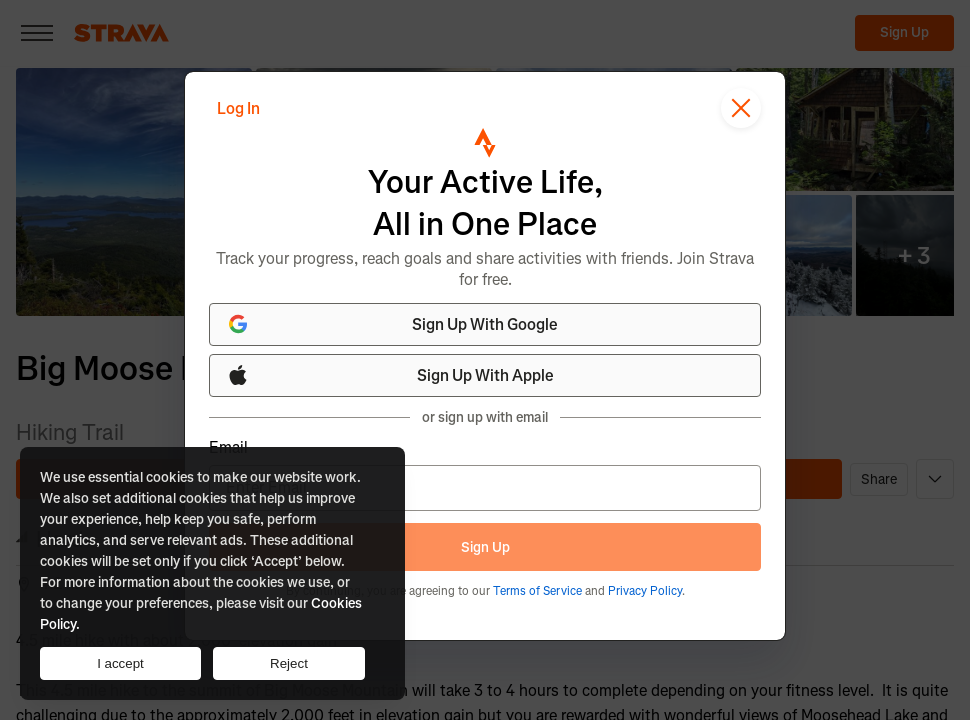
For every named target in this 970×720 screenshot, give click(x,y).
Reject (289, 663)
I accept (120, 663)
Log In (238, 108)
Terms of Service (537, 591)
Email (228, 448)
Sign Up (485, 547)
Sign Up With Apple (390, 375)
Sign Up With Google (392, 324)
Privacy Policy (645, 591)
